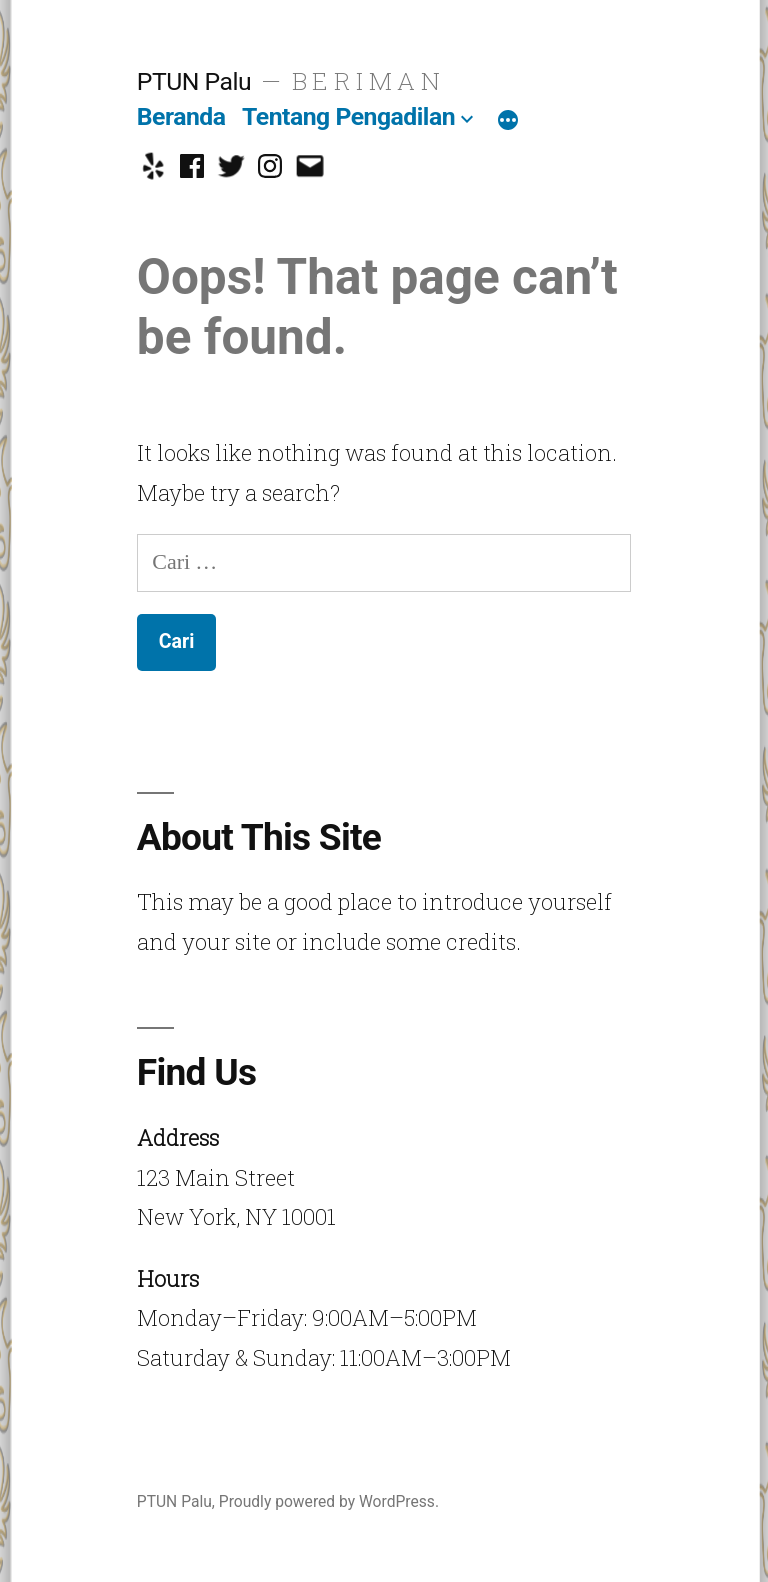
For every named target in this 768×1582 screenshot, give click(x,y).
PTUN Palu (194, 81)
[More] (508, 121)
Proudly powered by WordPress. (329, 1501)
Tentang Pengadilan (348, 116)
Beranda (181, 116)
